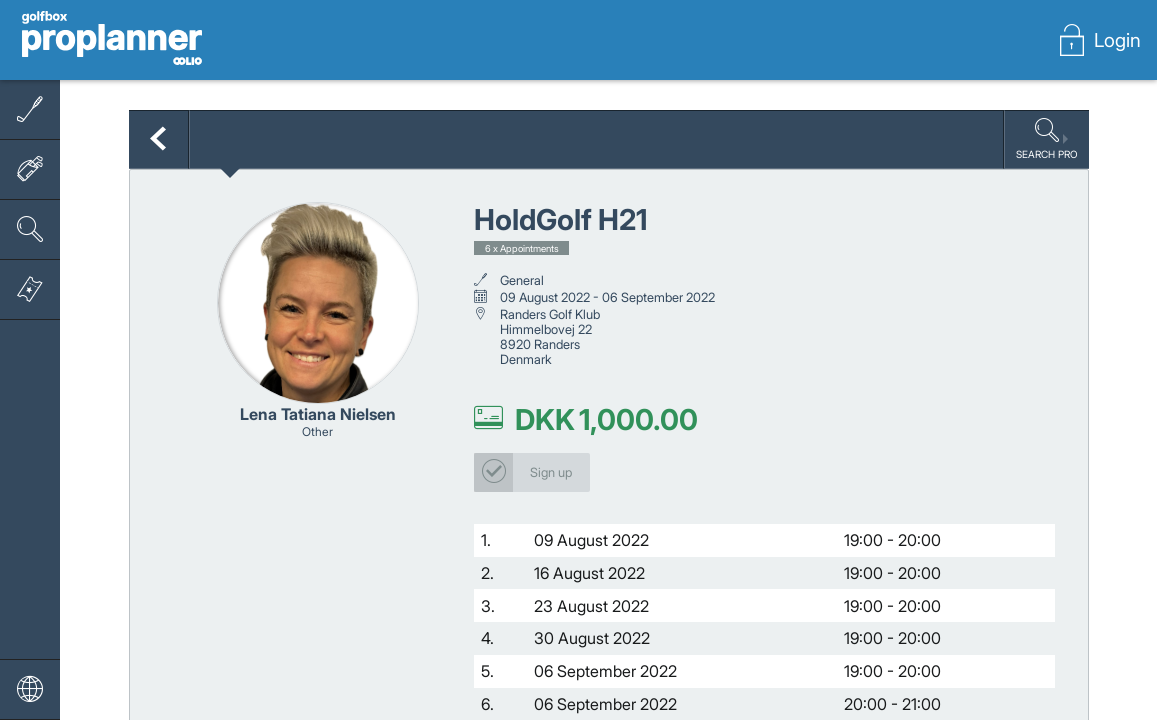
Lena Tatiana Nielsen (318, 415)
